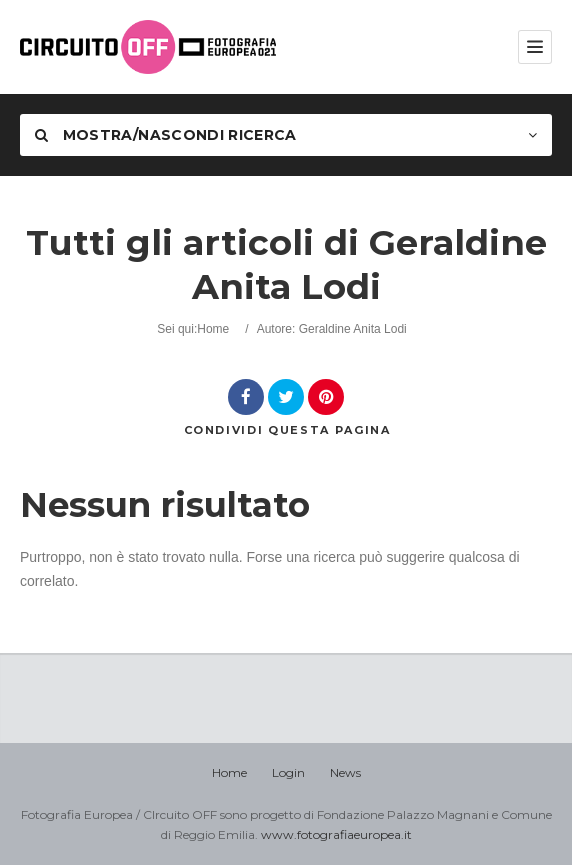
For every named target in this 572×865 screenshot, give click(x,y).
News (345, 772)
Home (213, 329)
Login (288, 772)
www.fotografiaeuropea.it (336, 834)
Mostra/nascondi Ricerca (166, 135)
